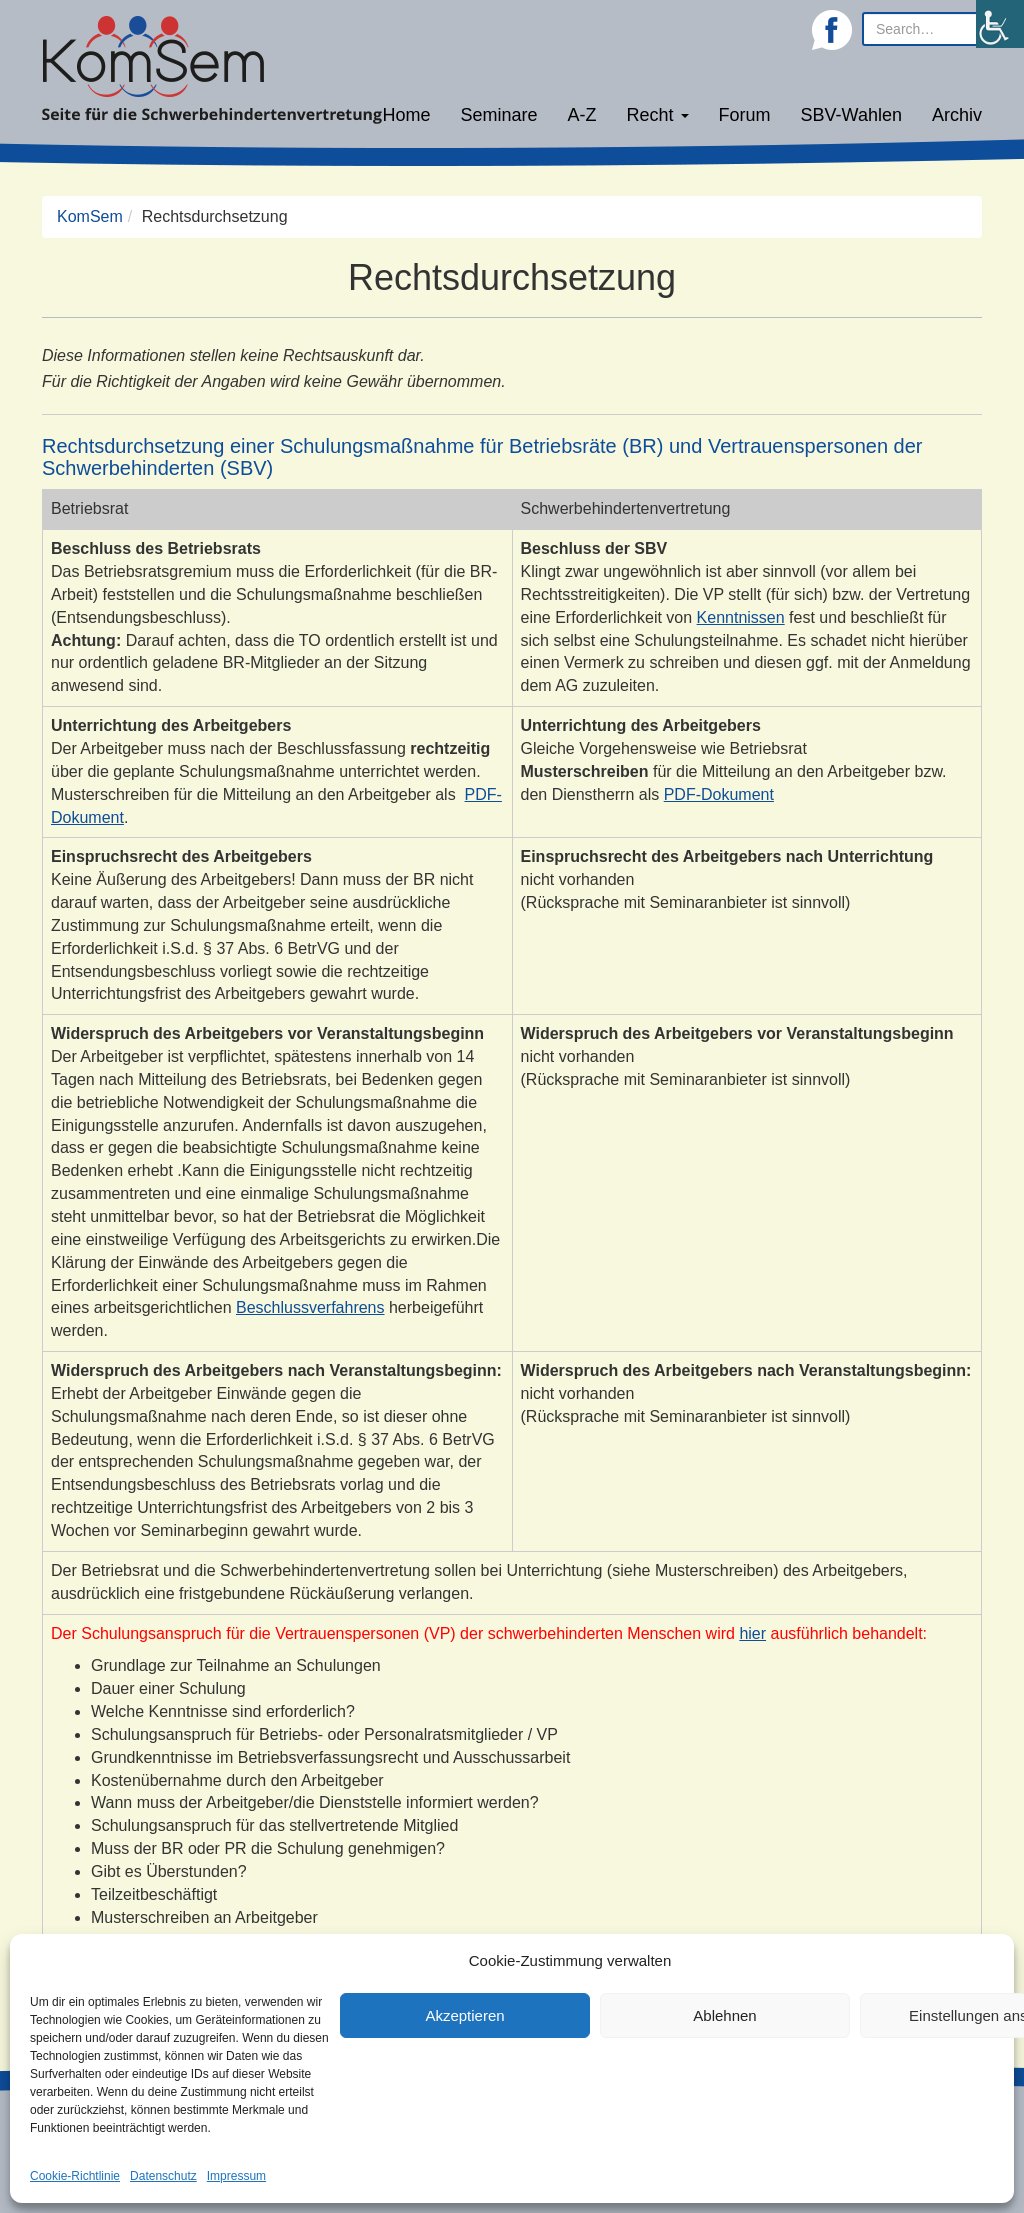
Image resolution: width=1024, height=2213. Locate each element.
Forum (745, 115)
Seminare (499, 115)
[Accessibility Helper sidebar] (1000, 24)
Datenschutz (163, 2176)
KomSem (90, 216)
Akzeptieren (464, 2015)
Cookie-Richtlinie (75, 2176)
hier (752, 1633)
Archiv (957, 115)
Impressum (236, 2176)
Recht (658, 115)
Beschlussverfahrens (310, 1307)
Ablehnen (724, 2015)
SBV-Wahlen (851, 115)
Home (406, 115)
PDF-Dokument (719, 794)
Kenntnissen (741, 617)
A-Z (582, 115)
